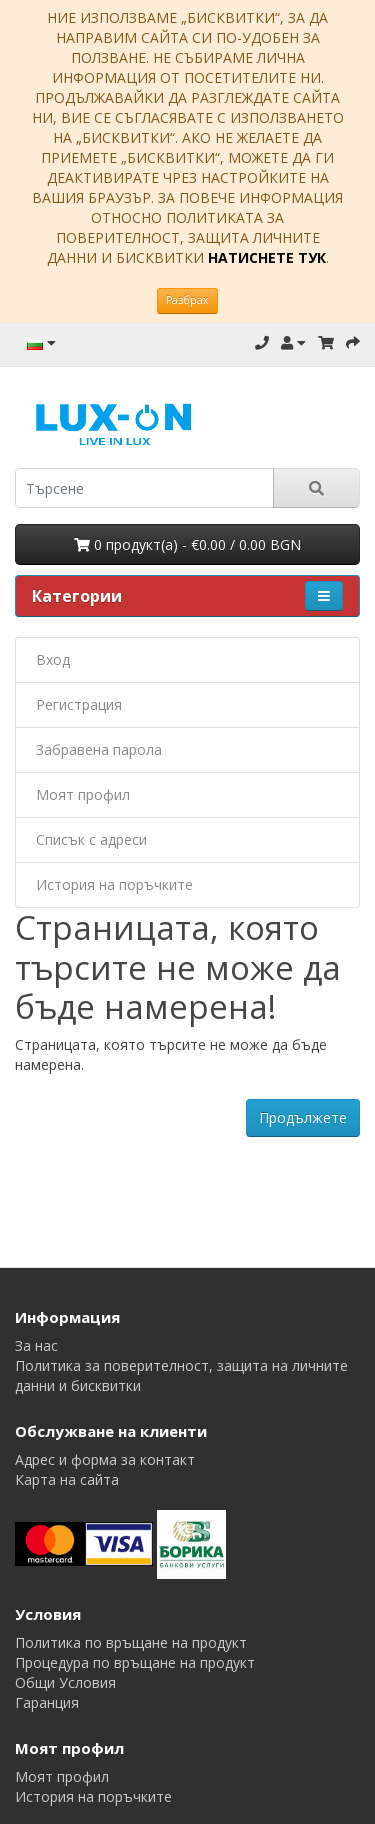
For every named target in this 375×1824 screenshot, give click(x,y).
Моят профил (83, 794)
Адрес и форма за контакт (105, 1459)
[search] (144, 488)
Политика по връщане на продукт (131, 1642)
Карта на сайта (67, 1479)
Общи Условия (65, 1682)
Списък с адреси (91, 839)
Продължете (303, 1117)
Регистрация (79, 704)
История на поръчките (114, 884)
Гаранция (47, 1702)
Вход (53, 659)
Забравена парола (99, 749)
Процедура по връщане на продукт (135, 1662)
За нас (36, 1345)
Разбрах (187, 300)
